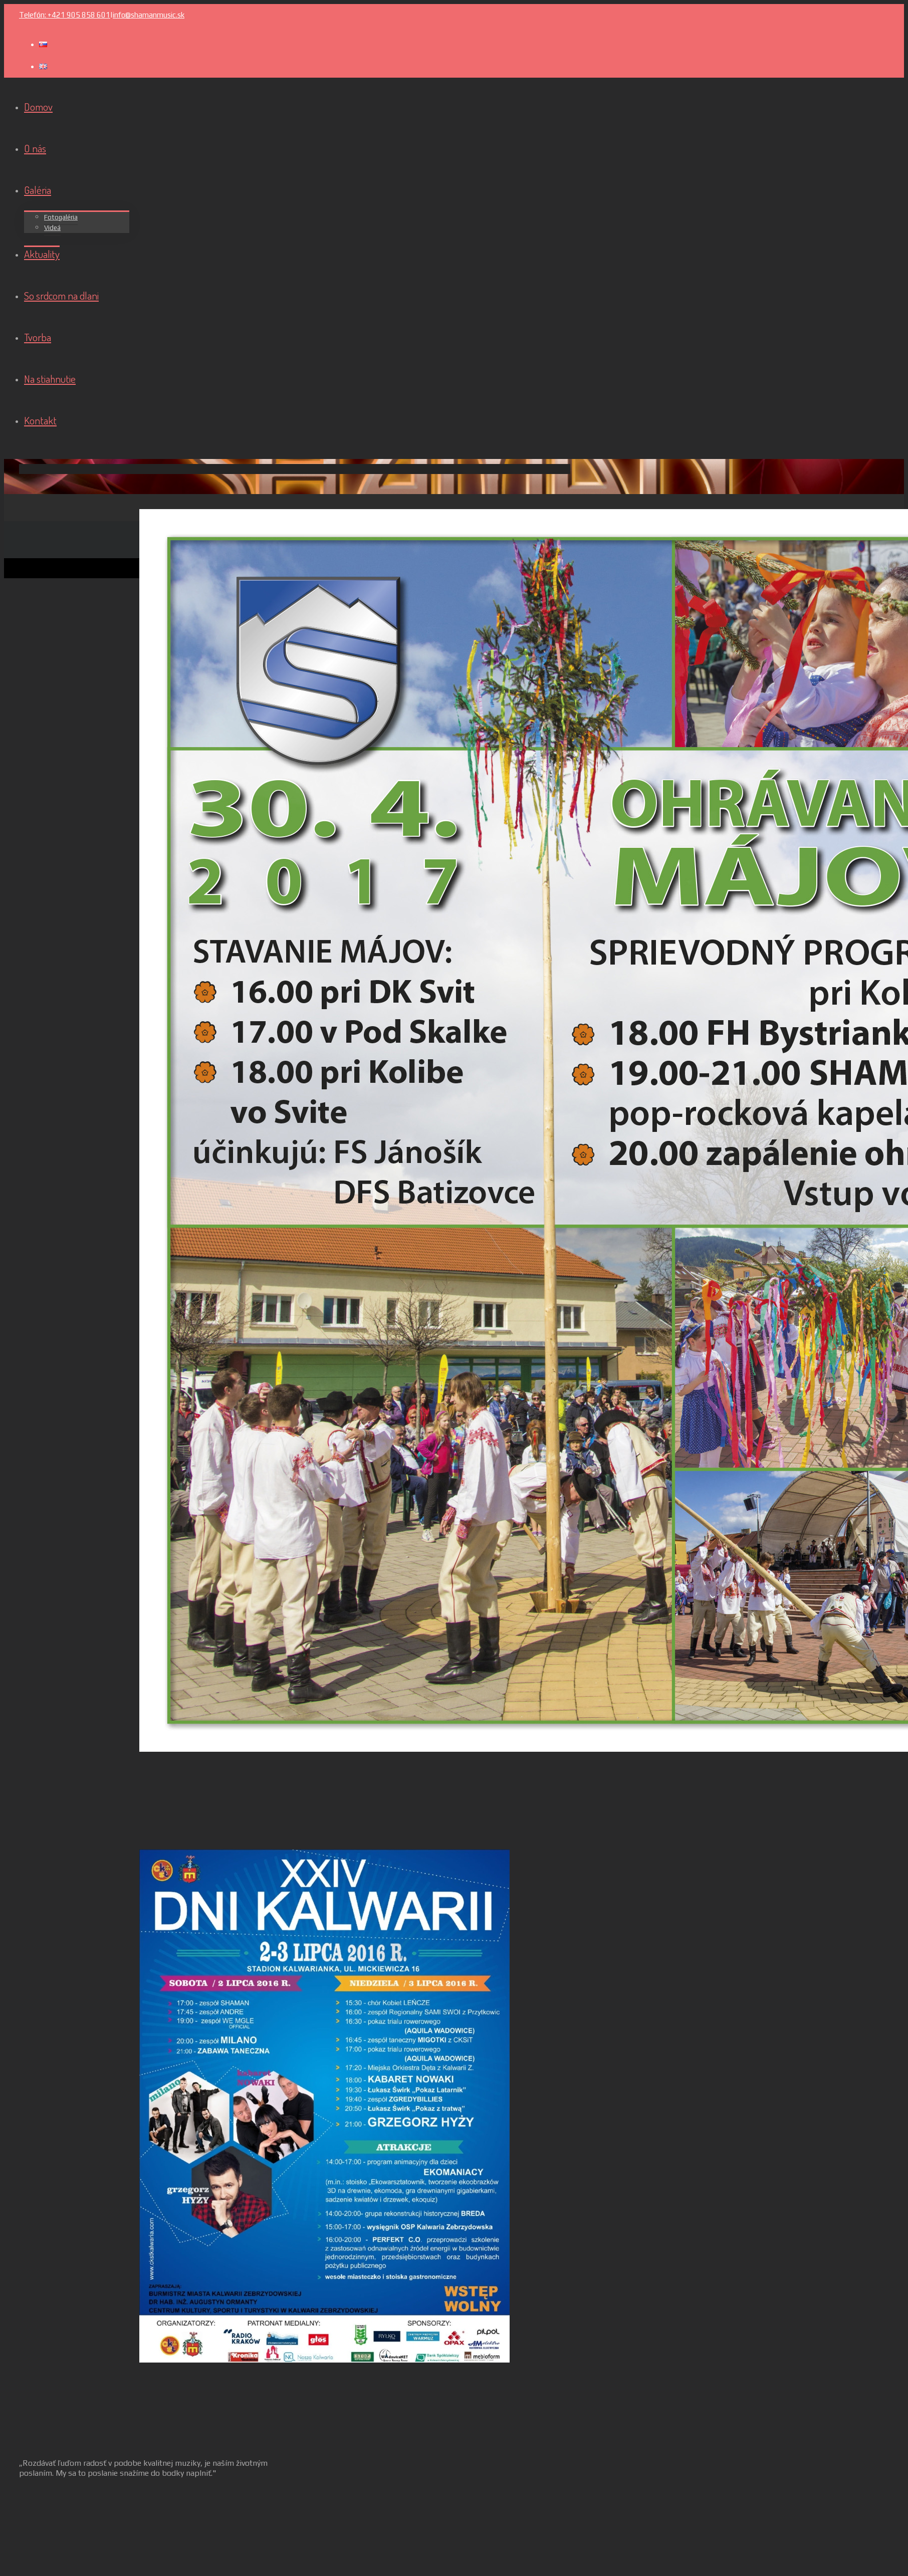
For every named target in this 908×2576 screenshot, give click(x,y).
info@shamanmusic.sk (148, 15)
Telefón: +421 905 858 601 (64, 15)
